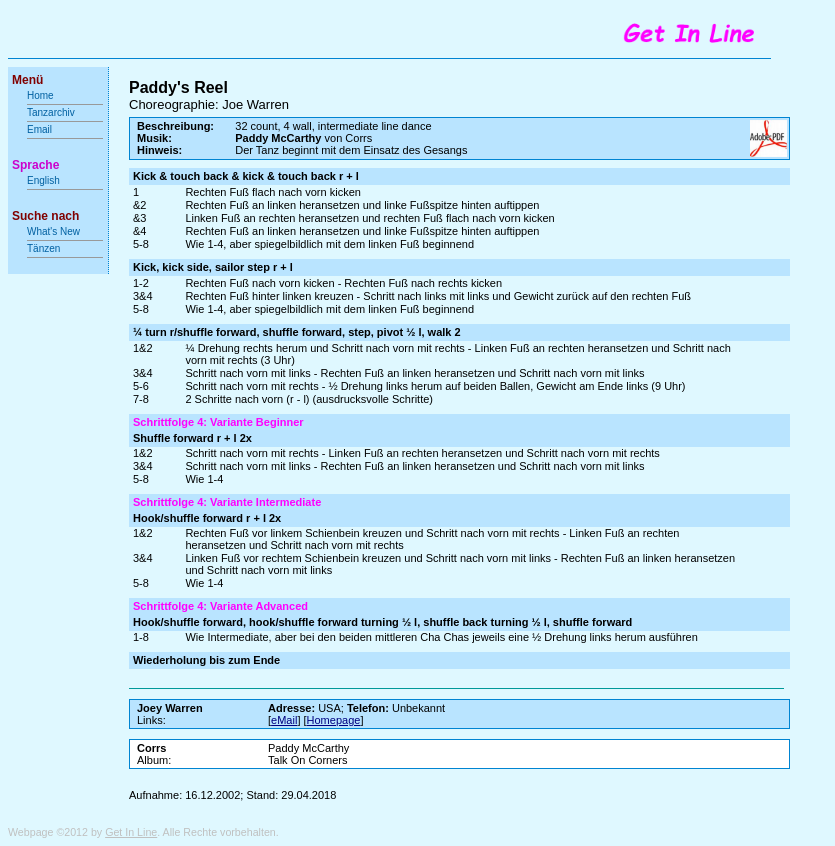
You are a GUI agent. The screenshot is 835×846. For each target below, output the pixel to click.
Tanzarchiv (51, 112)
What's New (55, 231)
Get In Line (131, 832)
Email (39, 129)
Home (40, 95)
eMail (284, 720)
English (43, 180)
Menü (27, 80)
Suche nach (45, 216)
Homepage (334, 720)
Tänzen (43, 248)
